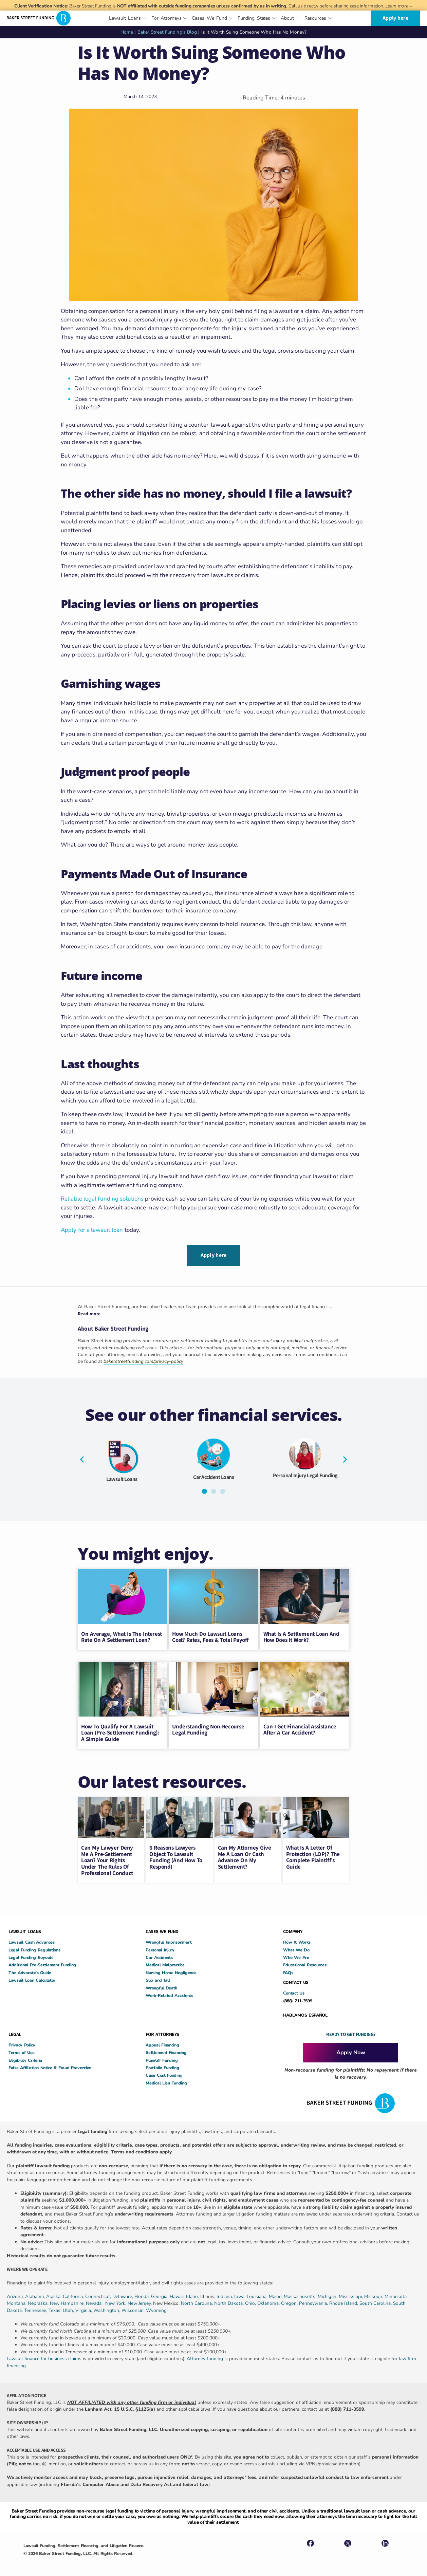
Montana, (17, 2301)
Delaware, (123, 2294)
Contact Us (293, 1991)
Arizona (15, 2294)
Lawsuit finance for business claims (44, 2356)
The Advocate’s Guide (29, 1970)
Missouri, (374, 2294)
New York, (116, 2301)
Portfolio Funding (162, 2066)
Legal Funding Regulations (34, 1947)
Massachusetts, (301, 2294)
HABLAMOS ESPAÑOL (305, 2013)
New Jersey (139, 2301)
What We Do (296, 1947)
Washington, (107, 2308)
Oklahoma (268, 2301)
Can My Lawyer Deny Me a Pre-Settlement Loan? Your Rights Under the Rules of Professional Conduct (107, 1858)
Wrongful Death (161, 1985)
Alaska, (54, 2294)
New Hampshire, (67, 2301)
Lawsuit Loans (121, 1476)
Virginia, (84, 2308)
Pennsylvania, (314, 2301)
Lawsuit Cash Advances (31, 1940)
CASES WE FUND (162, 1929)
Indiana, (225, 2294)
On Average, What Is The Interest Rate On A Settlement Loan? (121, 1635)
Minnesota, (396, 2294)
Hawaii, (178, 2294)
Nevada (93, 2301)
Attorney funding (205, 2356)
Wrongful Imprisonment (169, 1940)
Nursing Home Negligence (171, 1970)
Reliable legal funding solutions (102, 1199)
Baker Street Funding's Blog (167, 32)
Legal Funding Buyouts (30, 1955)
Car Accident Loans (213, 1475)
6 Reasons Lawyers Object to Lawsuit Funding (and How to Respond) (175, 1855)
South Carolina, (376, 2301)
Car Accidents (159, 1955)
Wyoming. (157, 2308)
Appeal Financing (162, 2042)
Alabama (34, 2294)
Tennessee (35, 2308)
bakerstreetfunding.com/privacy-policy (143, 1359)
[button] (82, 1457)
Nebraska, (39, 2301)
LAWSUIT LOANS (24, 1929)
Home (126, 32)
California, (74, 2294)
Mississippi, (351, 2294)
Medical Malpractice (165, 1963)
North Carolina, (197, 2301)
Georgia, (160, 2294)
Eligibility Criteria (25, 2058)
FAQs (288, 1970)
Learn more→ (398, 6)
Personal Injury (160, 1947)
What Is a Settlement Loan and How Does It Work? (301, 1635)
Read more (89, 1312)
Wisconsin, (134, 2308)
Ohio (250, 2301)
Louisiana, (258, 2294)
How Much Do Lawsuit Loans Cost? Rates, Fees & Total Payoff (210, 1635)
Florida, (142, 2294)
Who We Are (296, 1955)
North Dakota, (229, 2301)
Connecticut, (98, 2294)
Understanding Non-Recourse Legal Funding (208, 1727)
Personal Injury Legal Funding (305, 1473)
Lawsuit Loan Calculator (31, 1978)
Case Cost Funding (164, 2073)
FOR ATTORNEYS (162, 2032)
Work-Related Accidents (169, 1993)
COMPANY (292, 1929)
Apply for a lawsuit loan (92, 1230)
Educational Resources (305, 1963)
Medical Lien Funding (166, 2080)
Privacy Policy (21, 2042)
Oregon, (290, 2301)
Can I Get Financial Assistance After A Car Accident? (299, 1727)
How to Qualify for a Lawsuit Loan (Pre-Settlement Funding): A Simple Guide (120, 1730)
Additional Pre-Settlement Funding (42, 1963)
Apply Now (350, 2050)
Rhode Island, (343, 2301)
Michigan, (328, 2294)
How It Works (297, 1940)
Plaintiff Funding (162, 2058)
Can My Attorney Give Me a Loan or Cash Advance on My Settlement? (244, 1855)
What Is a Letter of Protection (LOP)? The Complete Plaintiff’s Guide (313, 1855)
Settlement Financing (166, 2050)
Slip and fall (158, 1978)
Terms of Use (21, 2050)
